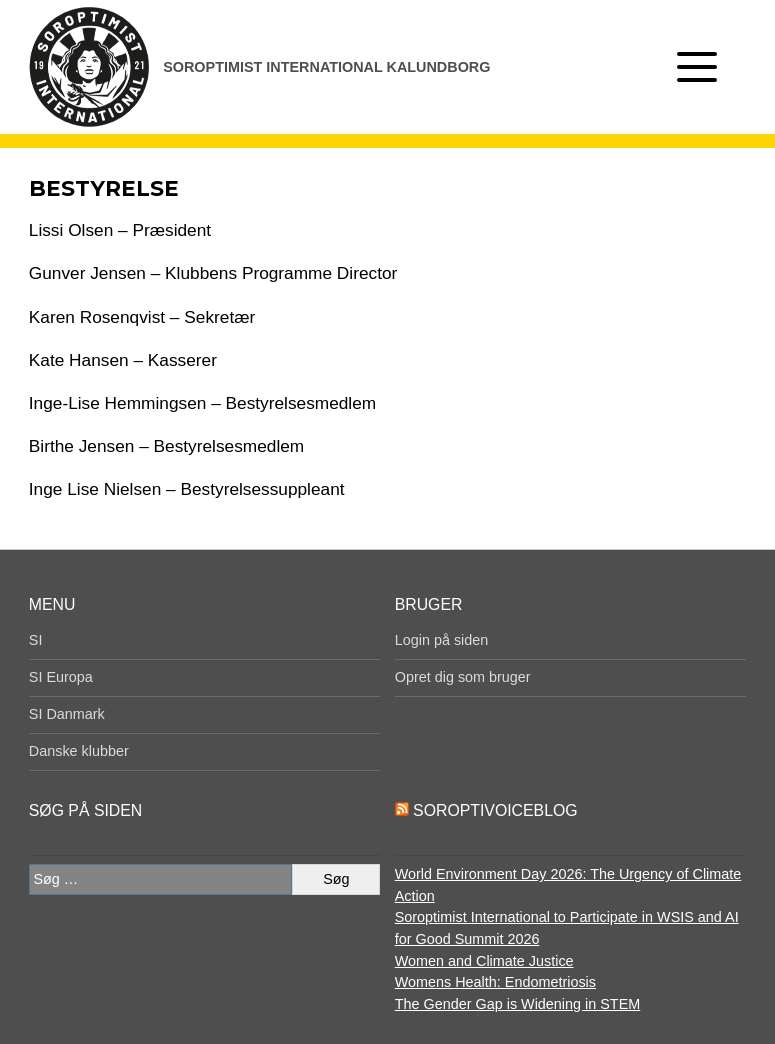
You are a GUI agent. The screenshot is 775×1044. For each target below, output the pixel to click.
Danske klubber (79, 751)
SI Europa (61, 677)
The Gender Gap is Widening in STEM (518, 1004)
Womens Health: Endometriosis (495, 982)
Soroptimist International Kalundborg (326, 67)
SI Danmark (67, 714)
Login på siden (442, 640)
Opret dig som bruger (463, 677)
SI (36, 640)
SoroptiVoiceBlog (495, 810)
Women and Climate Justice (484, 961)
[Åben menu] (697, 67)
